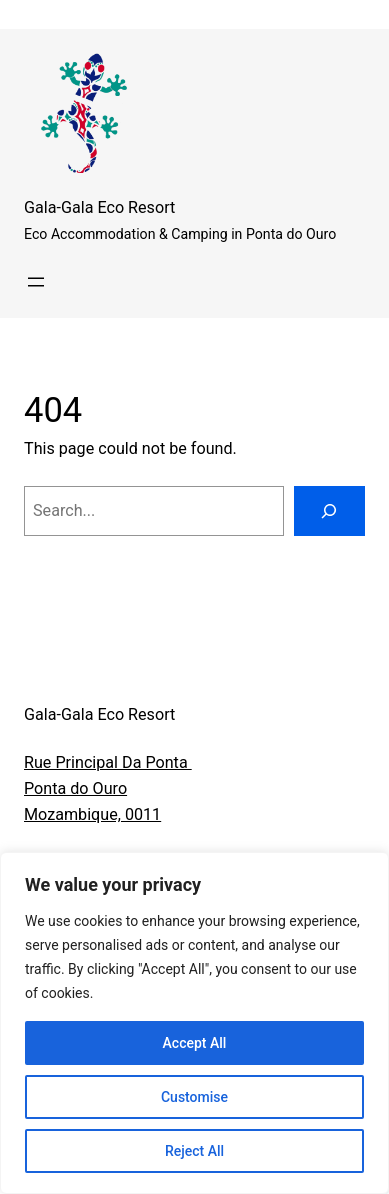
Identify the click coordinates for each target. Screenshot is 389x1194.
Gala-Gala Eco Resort (99, 207)
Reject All (194, 1151)
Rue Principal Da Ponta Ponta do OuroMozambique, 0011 (108, 788)
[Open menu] (36, 282)
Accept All (195, 1043)
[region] (194, 1023)
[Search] (329, 511)
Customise (194, 1097)
